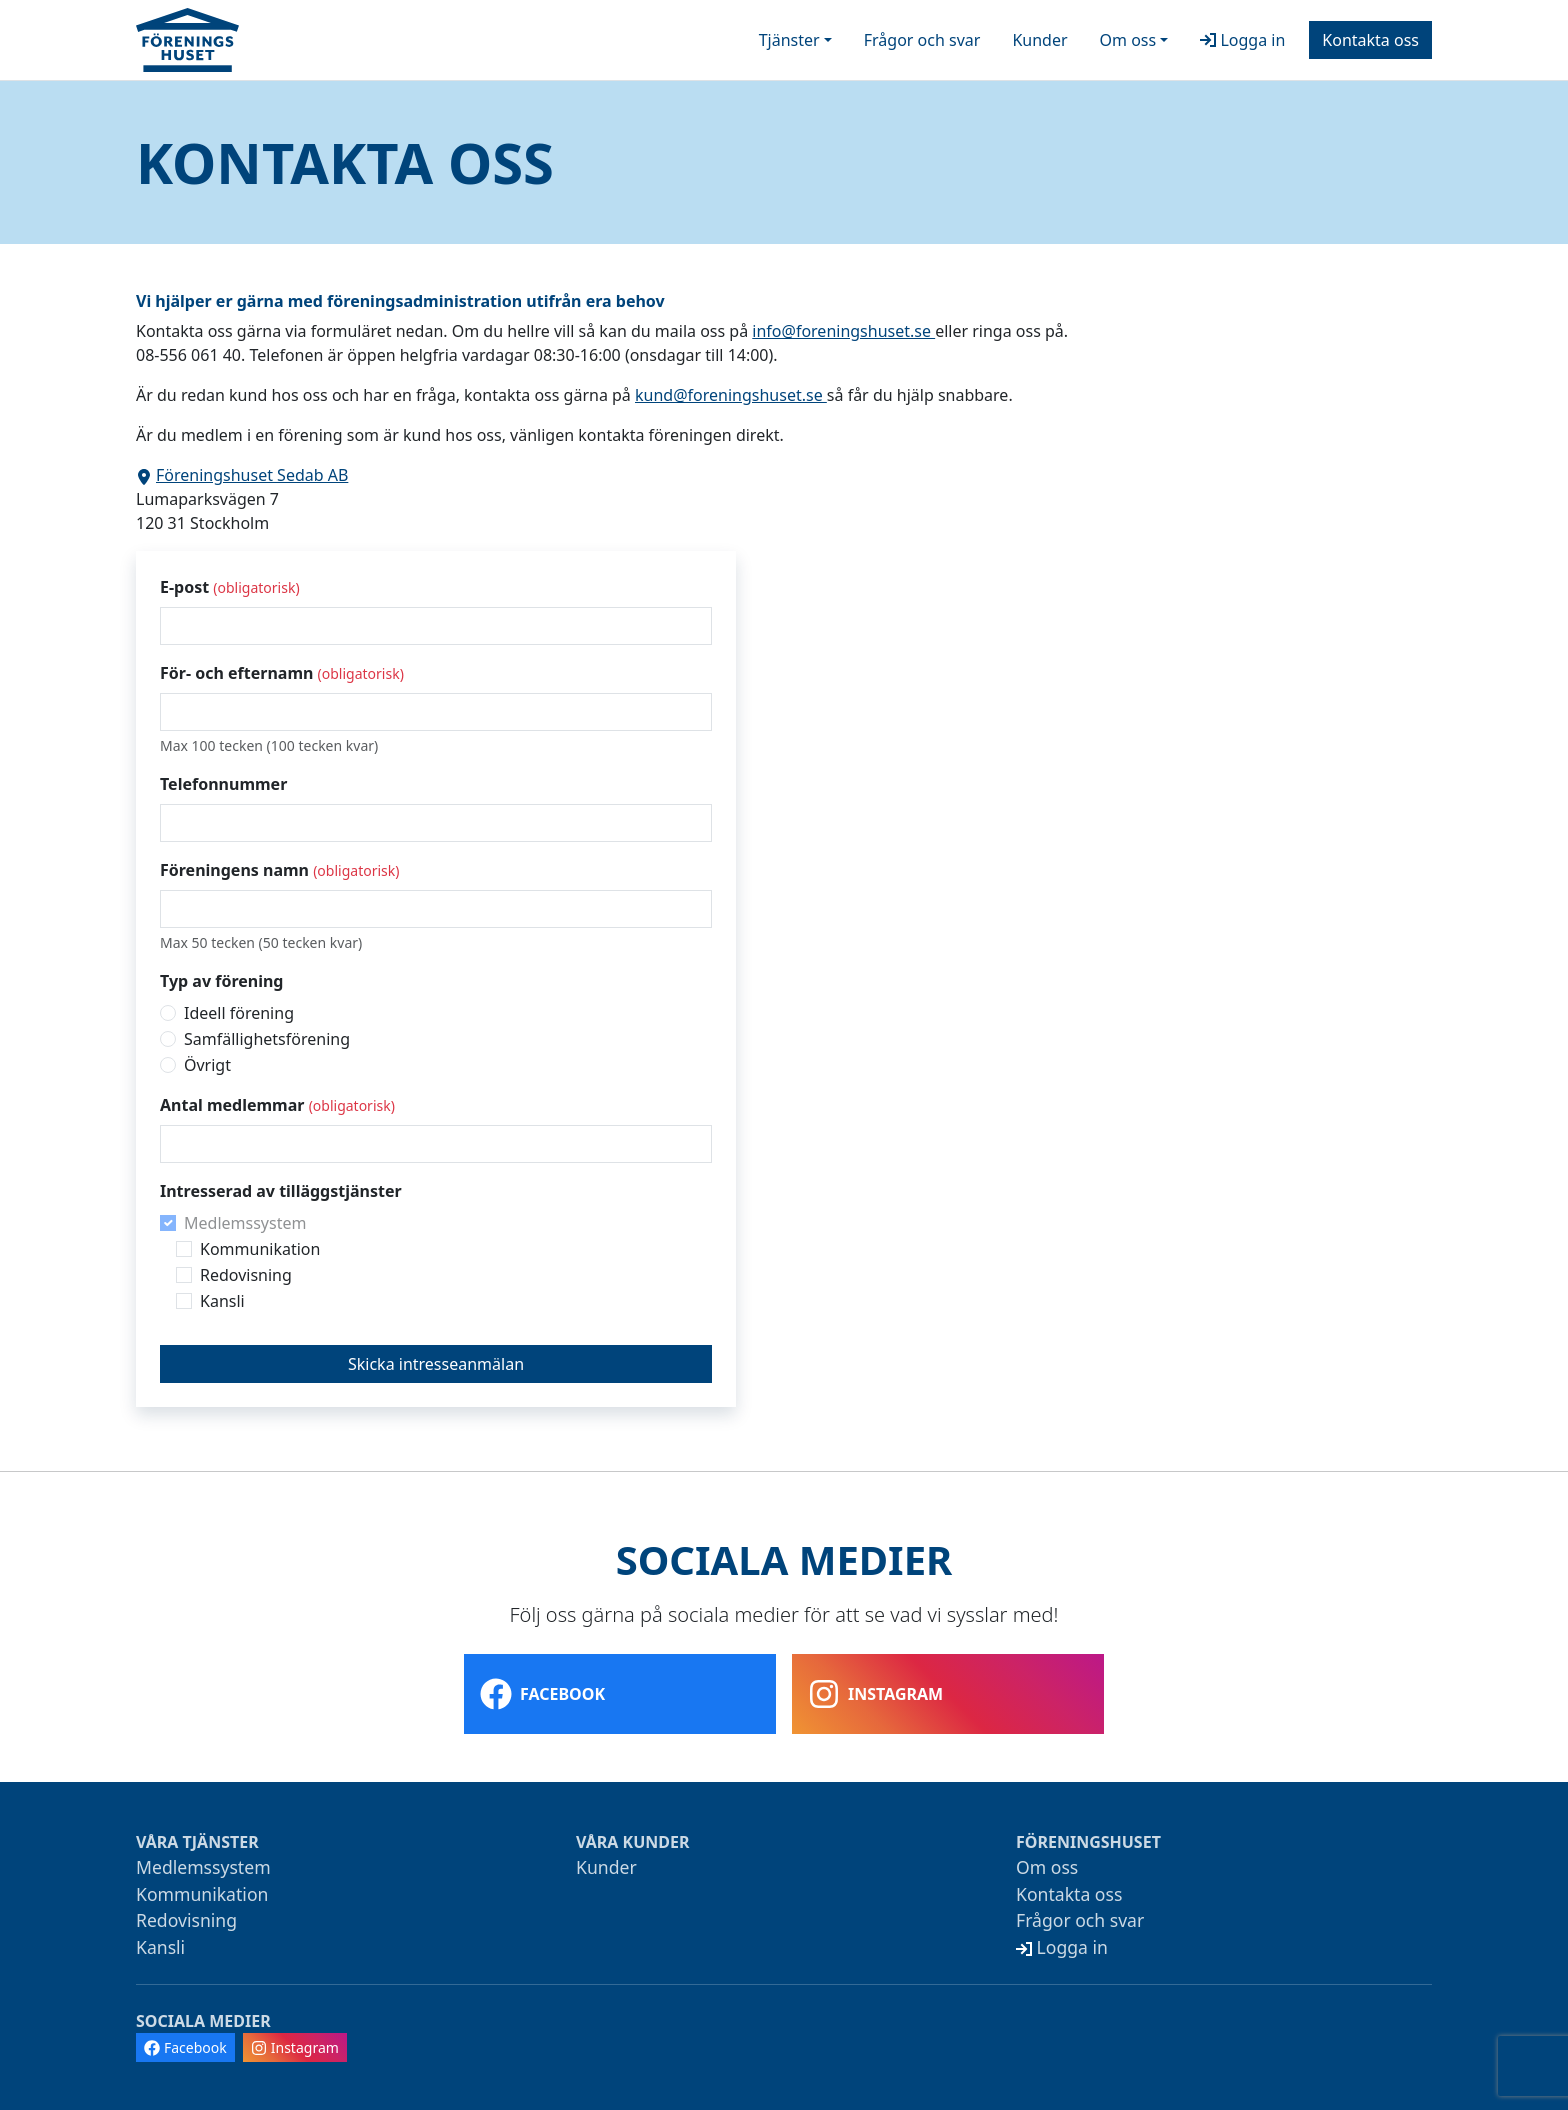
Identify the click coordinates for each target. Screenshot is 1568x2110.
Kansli (222, 1301)
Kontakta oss (1370, 40)
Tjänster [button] (789, 40)
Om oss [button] (1128, 40)
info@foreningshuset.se (843, 331)
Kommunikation (260, 1249)
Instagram (875, 1694)
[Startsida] (187, 40)
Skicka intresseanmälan (436, 1364)
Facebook (542, 1694)
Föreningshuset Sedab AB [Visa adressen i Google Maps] (242, 475)
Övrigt (207, 1065)
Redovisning (246, 1275)
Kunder (1039, 40)
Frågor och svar (922, 40)
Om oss (1047, 1867)
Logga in (1242, 40)
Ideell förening (239, 1013)
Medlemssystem (245, 1223)
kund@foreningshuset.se (731, 395)
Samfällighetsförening (267, 1039)
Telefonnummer (223, 784)
